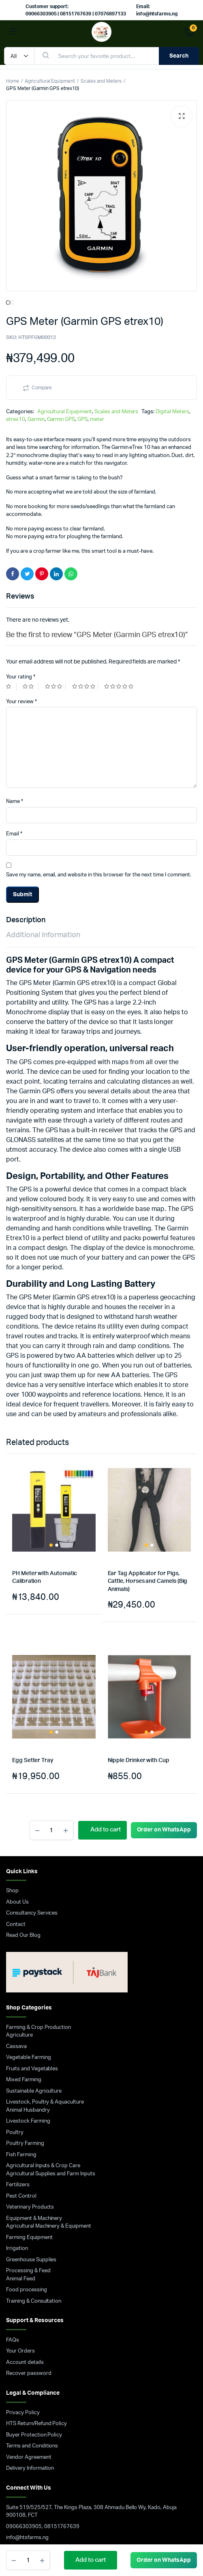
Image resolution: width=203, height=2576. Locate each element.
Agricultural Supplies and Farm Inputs (50, 2046)
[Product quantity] (27, 2560)
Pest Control (21, 2068)
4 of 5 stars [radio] (85, 558)
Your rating (20, 549)
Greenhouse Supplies (31, 2132)
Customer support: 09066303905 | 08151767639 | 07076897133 (76, 10)
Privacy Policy (23, 2285)
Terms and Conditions (32, 2318)
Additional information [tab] (43, 807)
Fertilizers (18, 2057)
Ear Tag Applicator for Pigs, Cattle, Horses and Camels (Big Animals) (148, 1453)
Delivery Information (30, 2340)
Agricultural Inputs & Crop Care (43, 2038)
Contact (16, 1796)
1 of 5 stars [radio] (11, 558)
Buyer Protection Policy (34, 2307)
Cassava (16, 1918)
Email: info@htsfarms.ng (157, 10)
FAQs (12, 2212)
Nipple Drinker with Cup (138, 1633)
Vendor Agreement (28, 2329)
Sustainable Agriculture (34, 1963)
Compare (42, 260)
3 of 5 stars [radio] (55, 558)
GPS (82, 291)
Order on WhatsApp (164, 2560)
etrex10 (15, 291)
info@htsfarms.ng (27, 2410)
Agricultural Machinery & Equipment (48, 2098)
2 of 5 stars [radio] (30, 558)
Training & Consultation (33, 2173)
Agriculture (19, 1907)
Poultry (15, 2004)
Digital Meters (172, 284)
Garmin (36, 291)
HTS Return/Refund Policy (36, 2296)
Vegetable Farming (28, 1929)
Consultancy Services (32, 1785)
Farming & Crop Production (38, 1899)
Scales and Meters (101, 81)
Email (14, 706)
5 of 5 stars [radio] (119, 558)
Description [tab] (25, 792)
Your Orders (20, 2223)
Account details (25, 2234)
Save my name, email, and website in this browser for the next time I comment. (98, 747)
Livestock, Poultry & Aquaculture (45, 1974)
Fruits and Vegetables (32, 1941)
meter (97, 291)
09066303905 (24, 2399)
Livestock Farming (28, 1993)
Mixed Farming (23, 1952)
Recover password (28, 2245)
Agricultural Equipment (50, 81)
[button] (181, 116)
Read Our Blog (23, 1807)
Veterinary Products (30, 2079)
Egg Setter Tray (32, 1633)
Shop (12, 1763)
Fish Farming (21, 2027)
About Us (17, 1774)
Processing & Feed (28, 2143)
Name (14, 673)
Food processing (26, 2162)
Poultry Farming (25, 2015)
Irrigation (17, 2120)
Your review (21, 574)
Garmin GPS (61, 291)
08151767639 (62, 2399)
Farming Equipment (29, 2109)
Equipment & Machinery (34, 2090)
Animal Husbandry (28, 1982)
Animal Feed (20, 2151)
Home (12, 81)
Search (178, 56)
